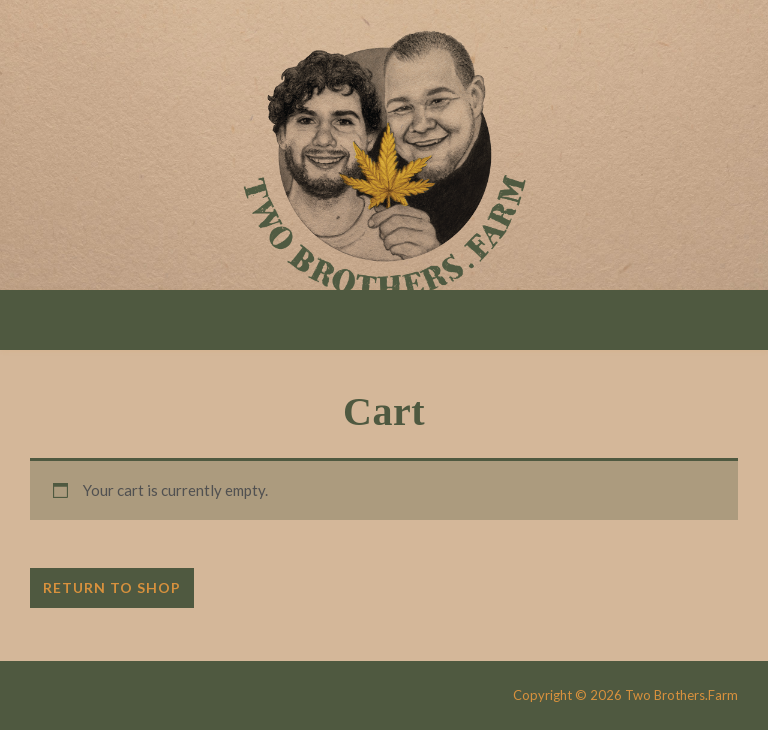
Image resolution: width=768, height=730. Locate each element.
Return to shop (112, 587)
